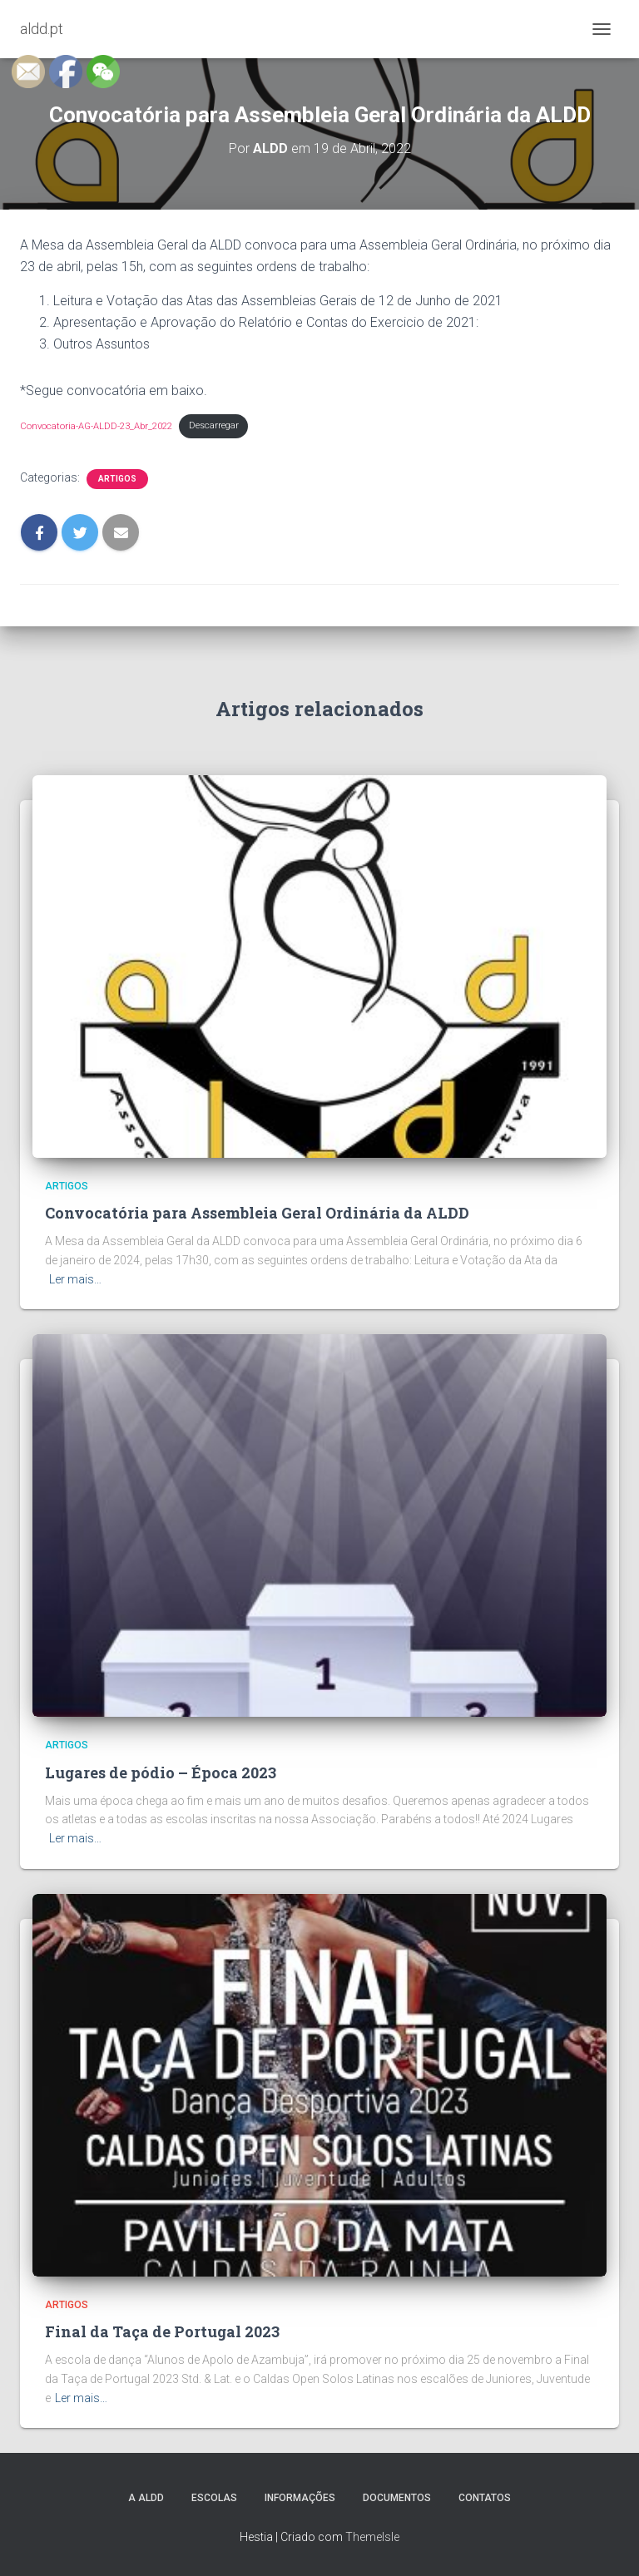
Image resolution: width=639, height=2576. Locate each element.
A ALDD (146, 2498)
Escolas (214, 2498)
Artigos (117, 478)
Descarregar (214, 425)
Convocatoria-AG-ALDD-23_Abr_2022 (96, 425)
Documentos (397, 2498)
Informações (300, 2498)
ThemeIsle (372, 2537)
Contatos (484, 2498)
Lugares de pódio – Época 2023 (160, 1772)
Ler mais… (75, 1279)
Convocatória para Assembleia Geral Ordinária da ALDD (257, 1213)
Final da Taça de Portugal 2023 (162, 2331)
